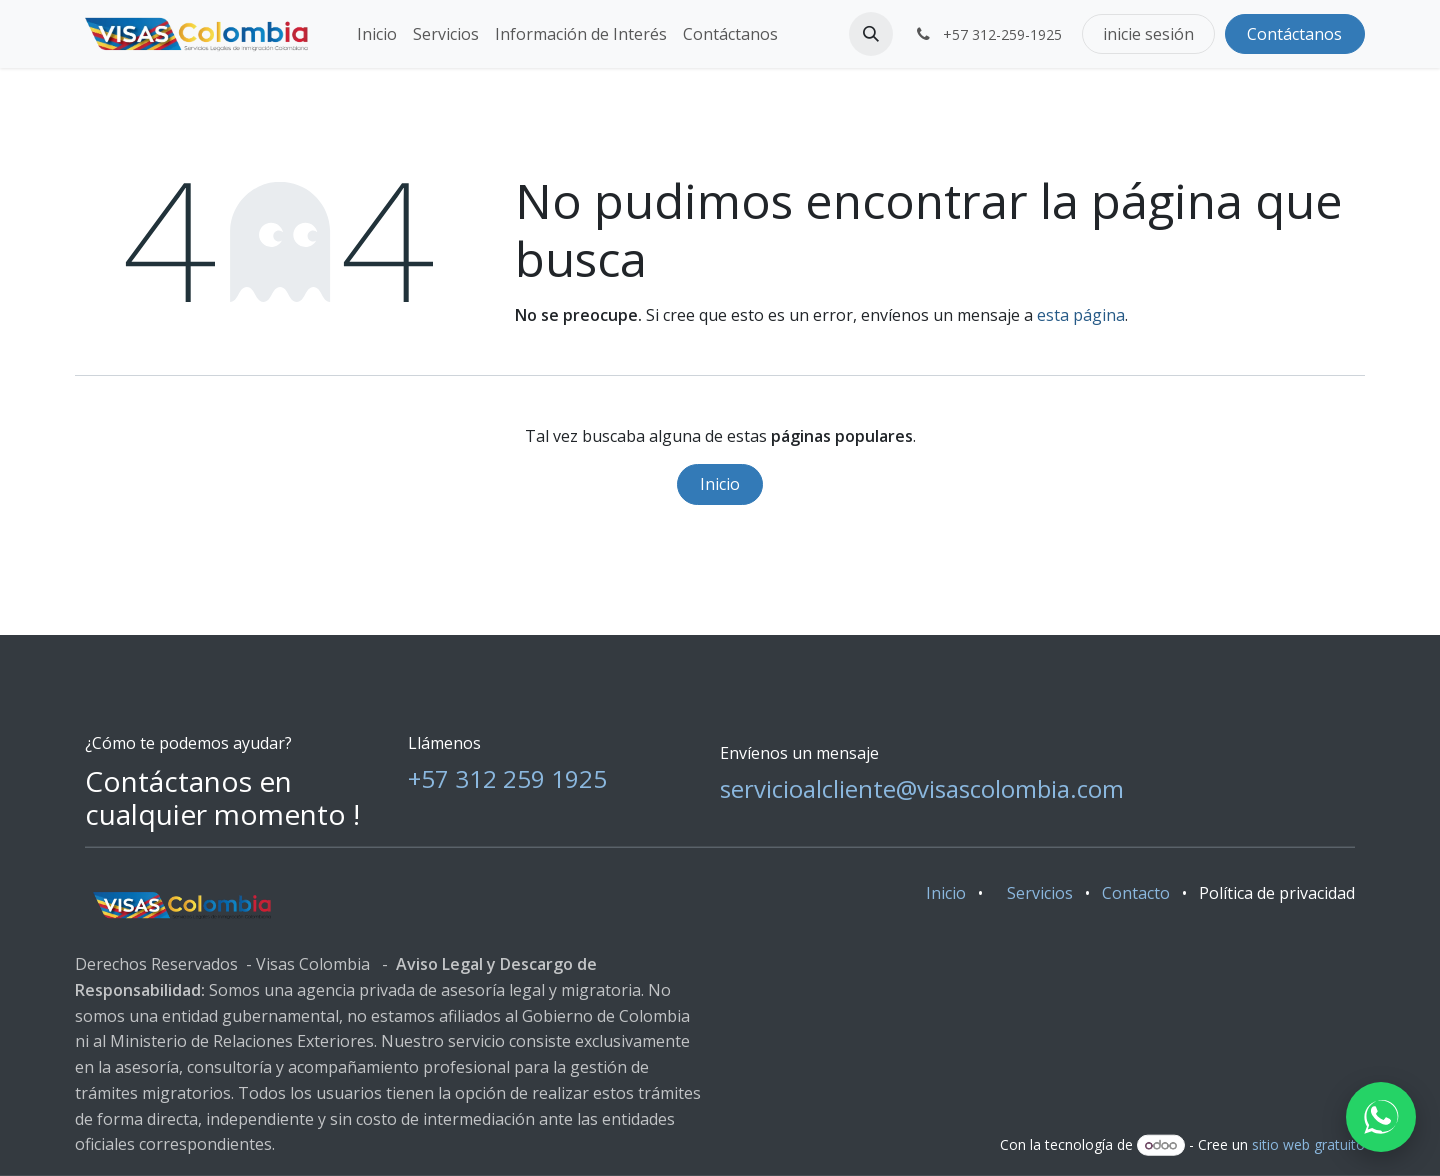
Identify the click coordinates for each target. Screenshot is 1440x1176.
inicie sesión (1148, 34)
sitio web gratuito (1308, 1144)
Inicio (720, 484)
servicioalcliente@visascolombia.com (922, 787)
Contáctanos (1294, 34)
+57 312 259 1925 (507, 777)
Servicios (1040, 892)
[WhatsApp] (1381, 1117)
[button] (871, 34)
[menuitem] (377, 34)
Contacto (1136, 892)
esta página (1081, 315)
